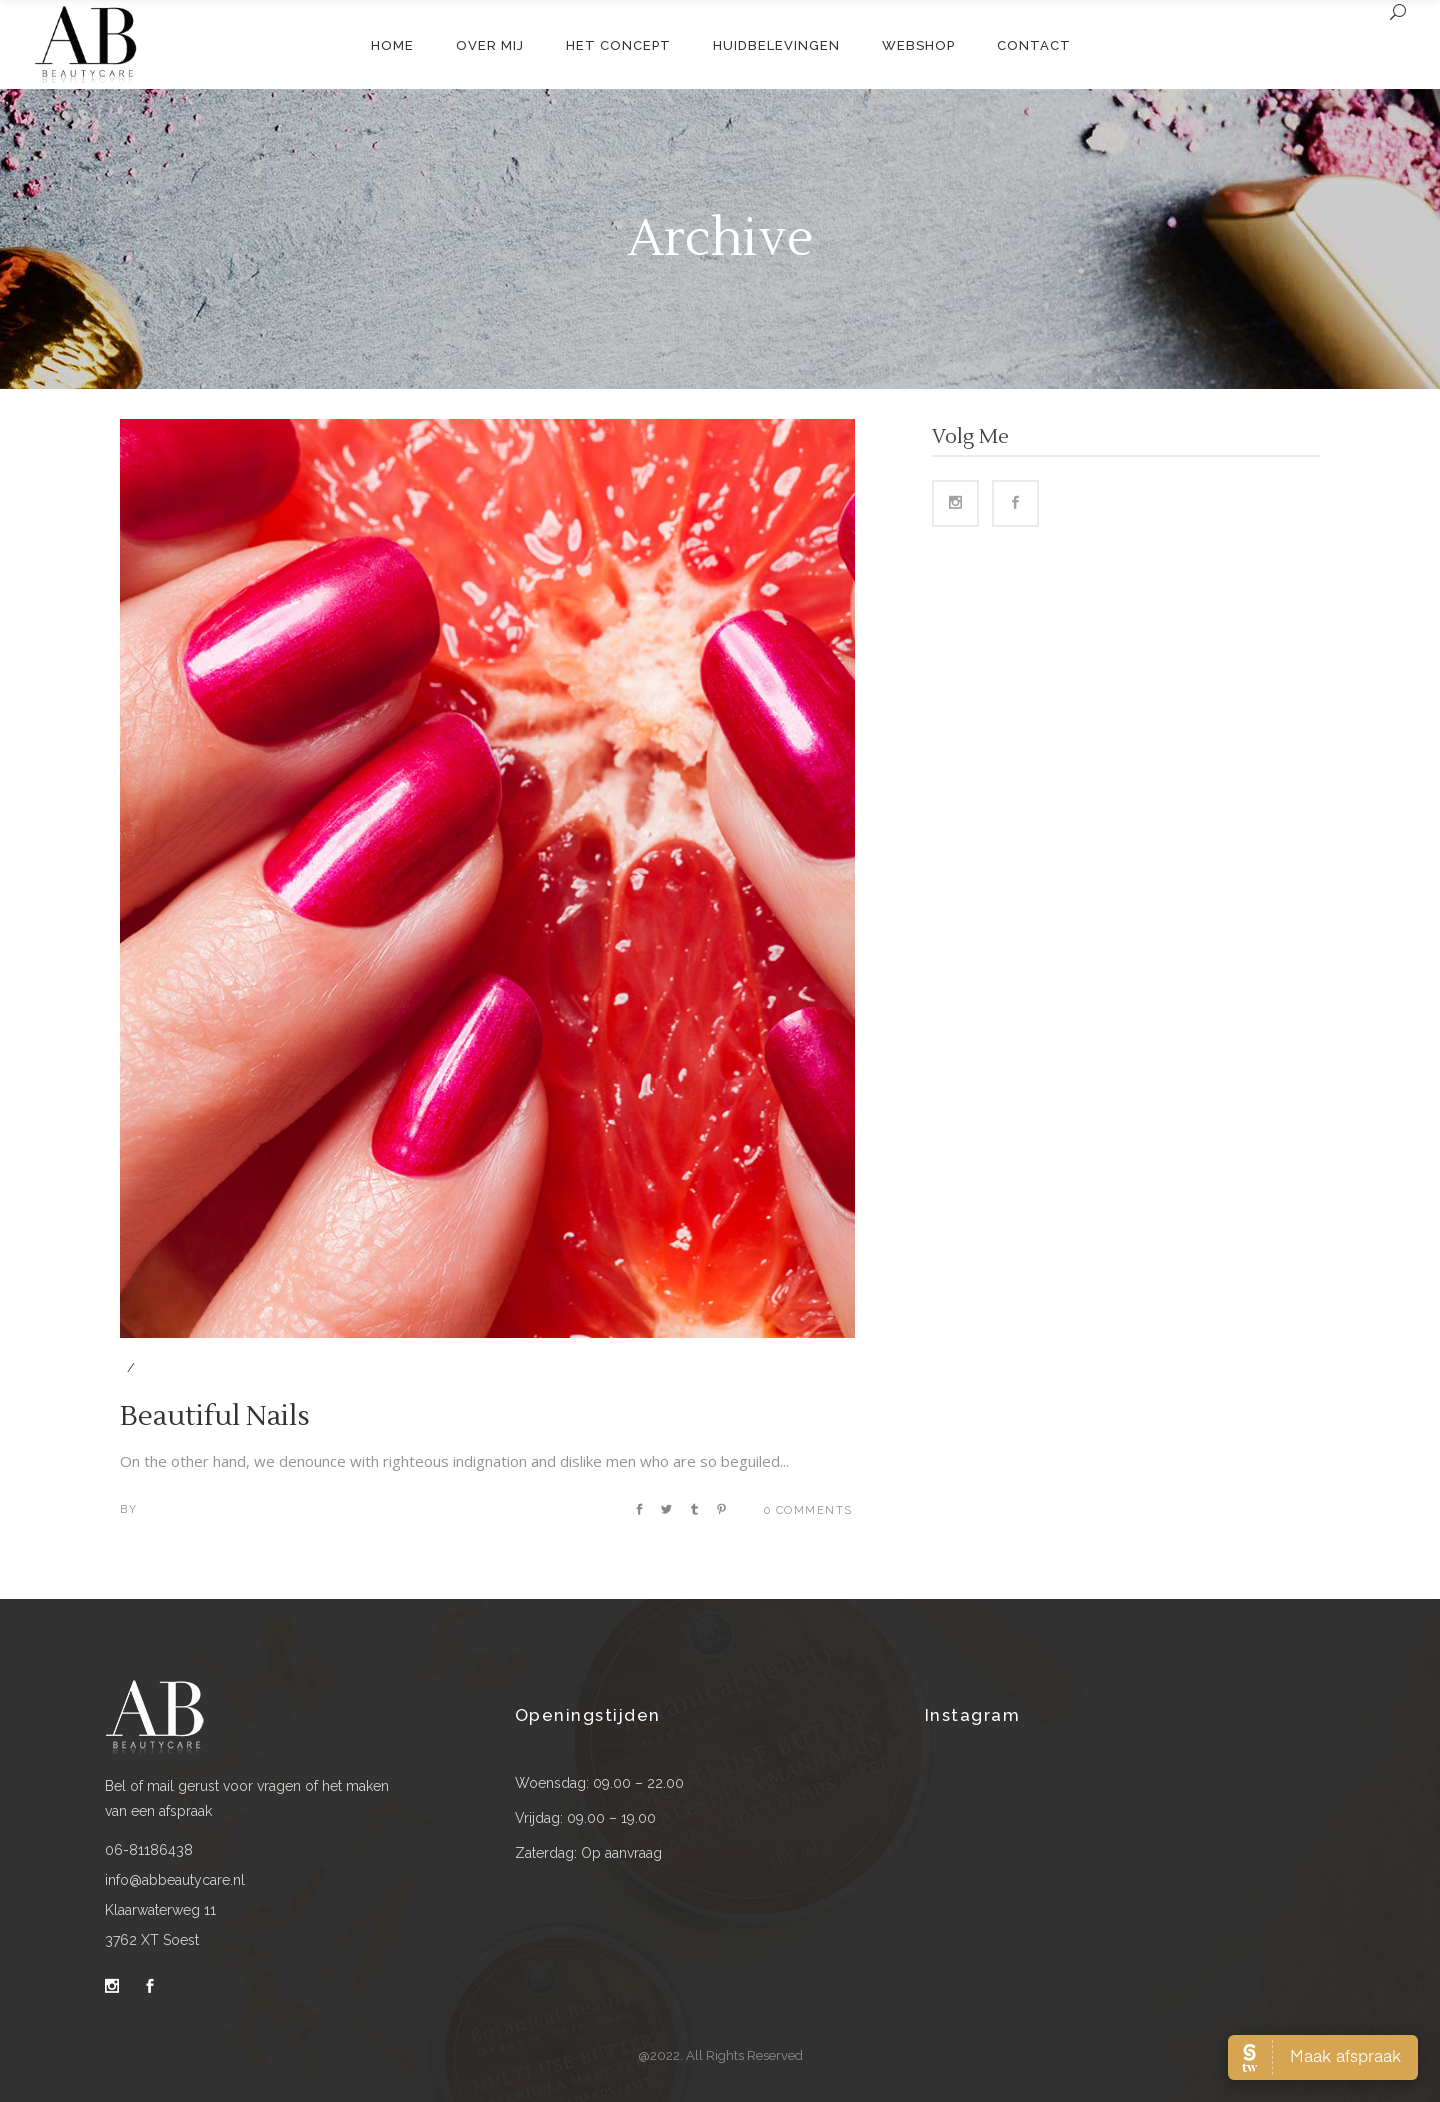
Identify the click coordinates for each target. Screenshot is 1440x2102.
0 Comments (808, 1510)
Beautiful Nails (215, 1416)
